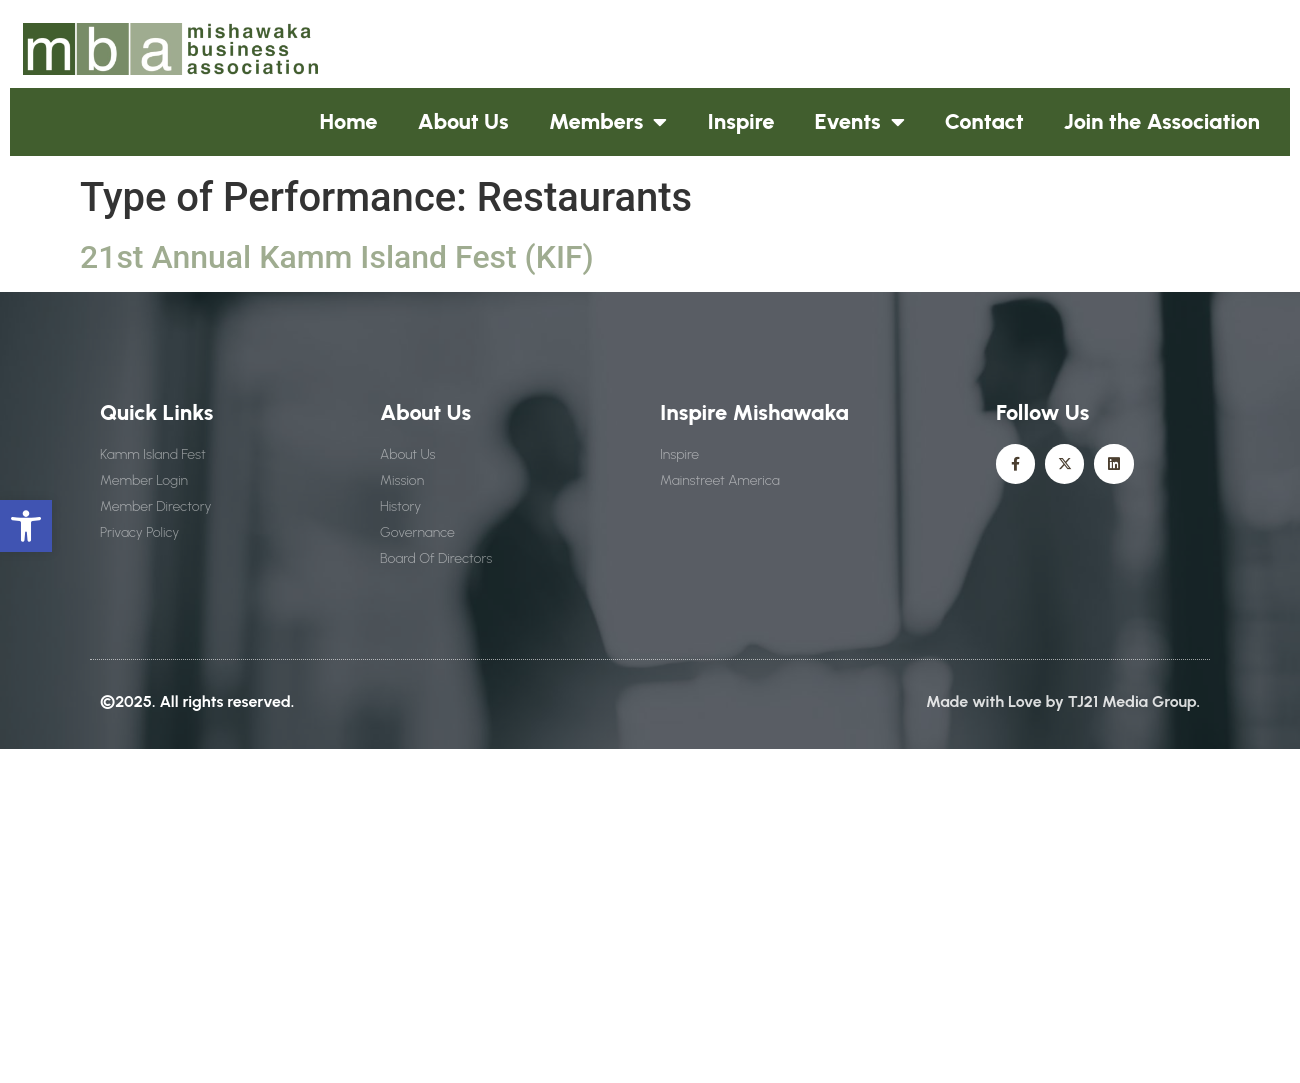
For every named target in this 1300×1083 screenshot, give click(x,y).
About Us (463, 121)
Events (860, 122)
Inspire (740, 121)
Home (349, 121)
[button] (26, 526)
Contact (984, 121)
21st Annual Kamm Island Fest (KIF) (337, 257)
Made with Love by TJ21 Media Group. (1063, 701)
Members (608, 122)
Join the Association (1162, 121)
